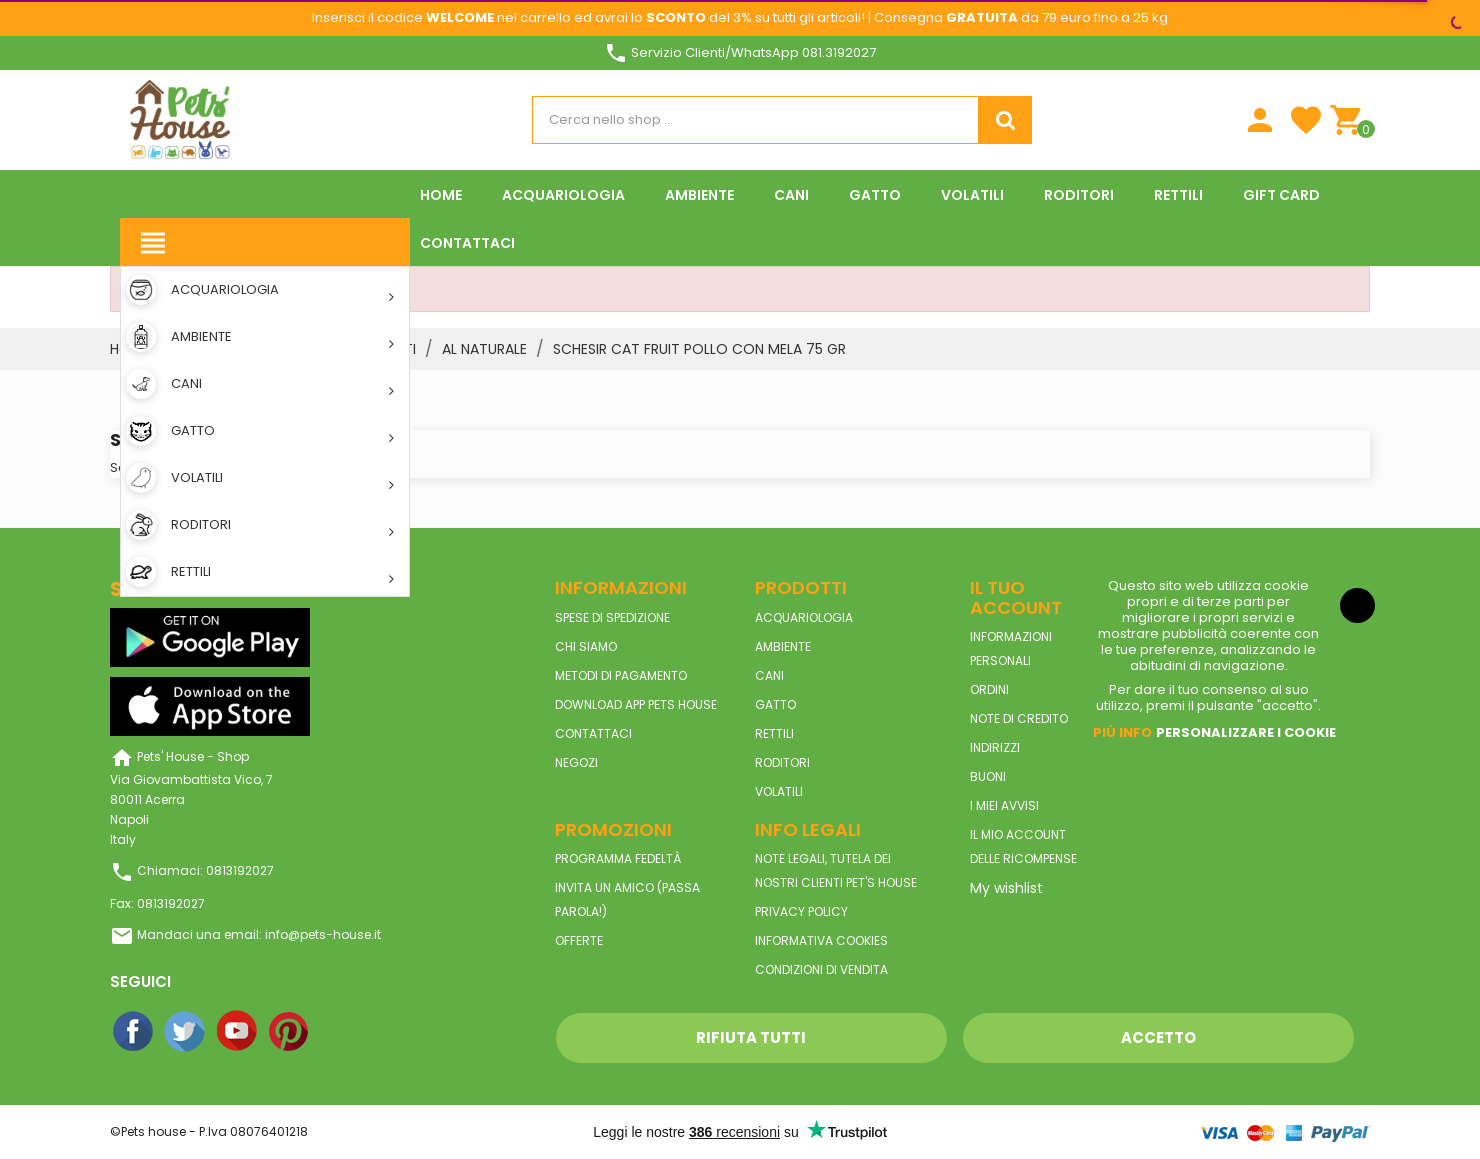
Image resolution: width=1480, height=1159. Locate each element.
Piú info (1122, 732)
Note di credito (1019, 718)
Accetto (1158, 1037)
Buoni (988, 776)
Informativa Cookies (821, 940)
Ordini (989, 689)
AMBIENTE (783, 646)
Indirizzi (995, 747)
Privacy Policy (801, 911)
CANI (769, 675)
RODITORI (782, 762)
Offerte (579, 940)
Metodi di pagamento (621, 675)
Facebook (134, 1032)
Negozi (576, 762)
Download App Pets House (636, 704)
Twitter (186, 1032)
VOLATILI (779, 791)
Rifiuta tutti (751, 1037)
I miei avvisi (1004, 805)
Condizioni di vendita (821, 969)
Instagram (342, 1032)
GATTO (775, 704)
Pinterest (290, 1032)
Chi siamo (586, 646)
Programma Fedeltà (618, 858)
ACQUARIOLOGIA (804, 617)
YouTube (238, 1032)
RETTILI (774, 733)
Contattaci (593, 733)
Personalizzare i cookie (1246, 732)
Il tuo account (1016, 597)
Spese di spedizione (612, 617)
